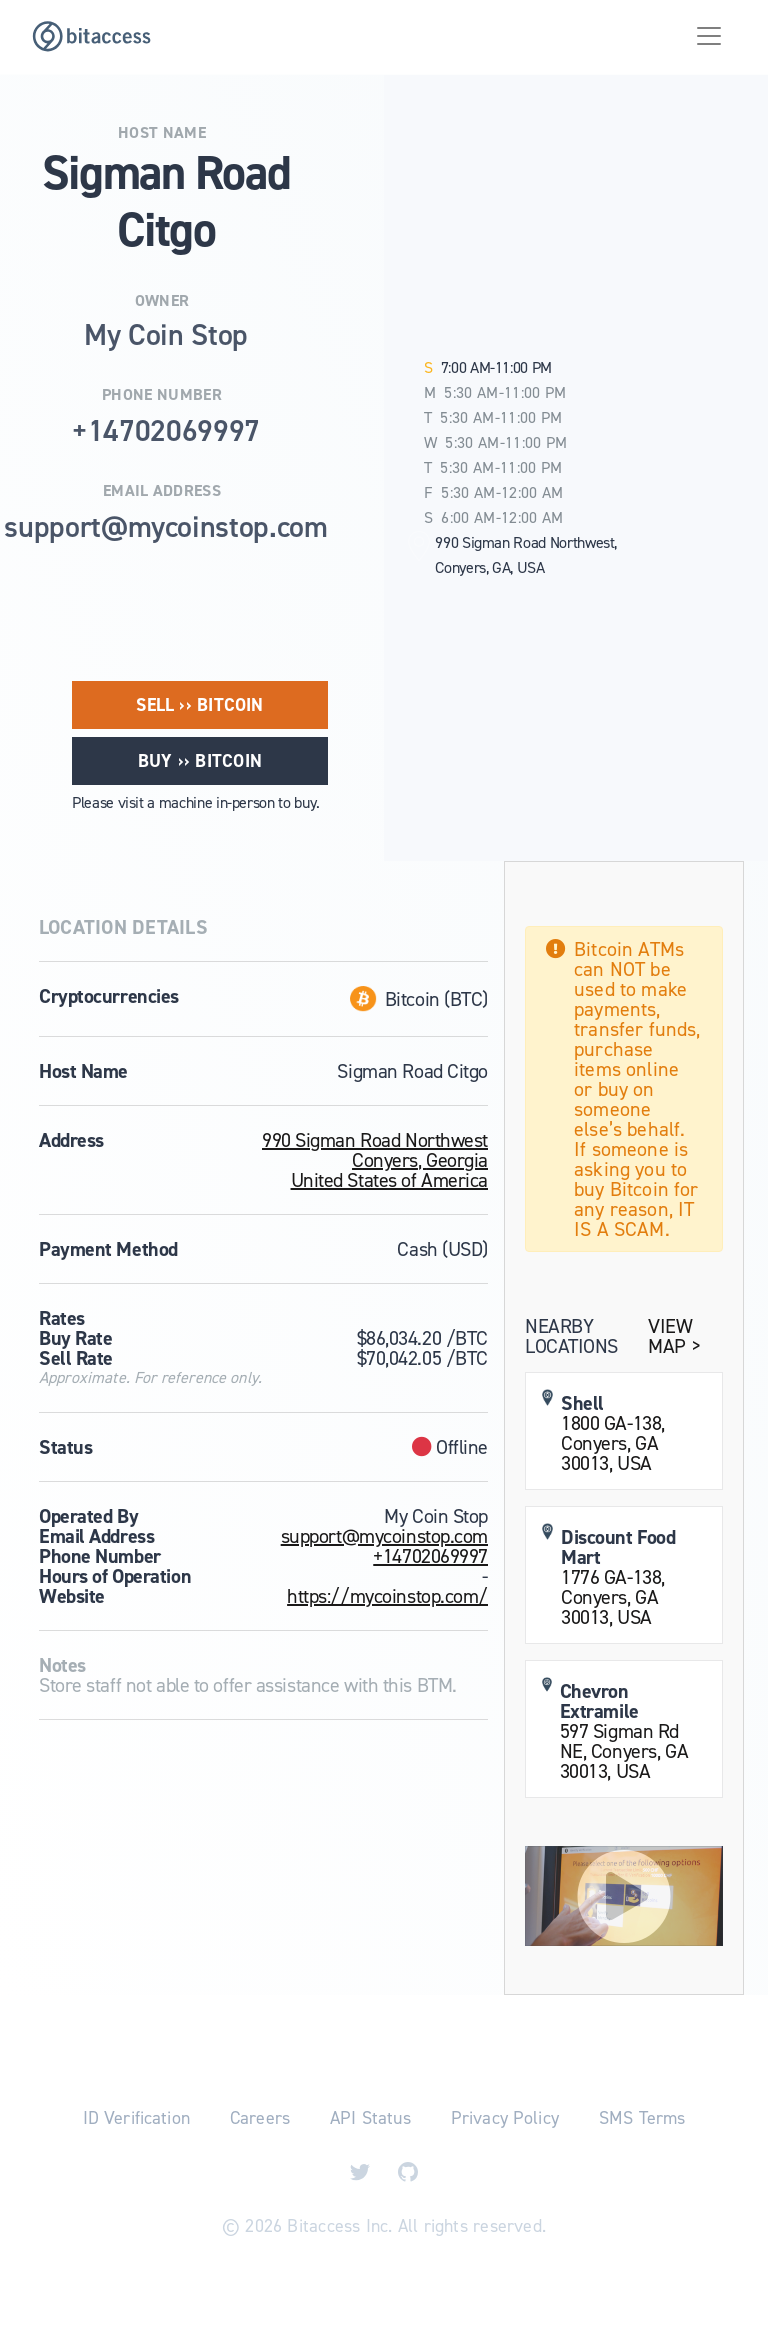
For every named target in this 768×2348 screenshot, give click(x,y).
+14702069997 (430, 1556)
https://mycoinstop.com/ (387, 1596)
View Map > (674, 1336)
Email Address (162, 491)
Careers (260, 2118)
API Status (370, 2118)
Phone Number (162, 395)
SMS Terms (642, 2118)
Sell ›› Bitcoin (199, 705)
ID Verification (136, 2118)
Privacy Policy (505, 2118)
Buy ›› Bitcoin (200, 761)
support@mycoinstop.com (384, 1536)
